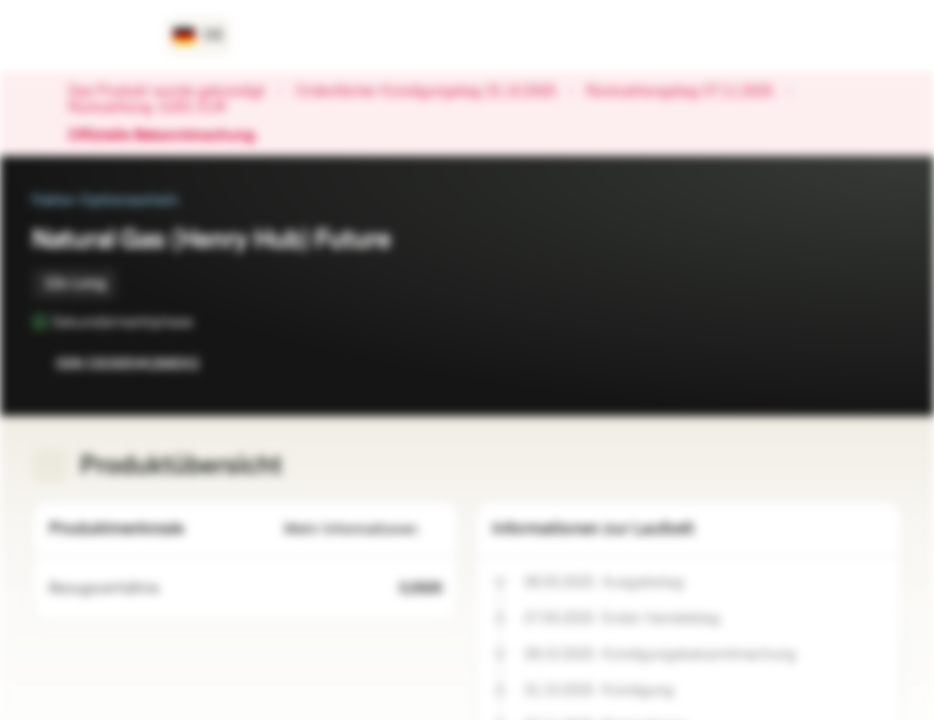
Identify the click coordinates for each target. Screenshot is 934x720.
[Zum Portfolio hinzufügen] (882, 364)
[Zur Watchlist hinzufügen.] (842, 364)
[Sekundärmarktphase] (207, 322)
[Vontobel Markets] (86, 36)
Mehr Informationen (363, 529)
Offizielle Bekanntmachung (171, 136)
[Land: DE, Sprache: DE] (198, 36)
